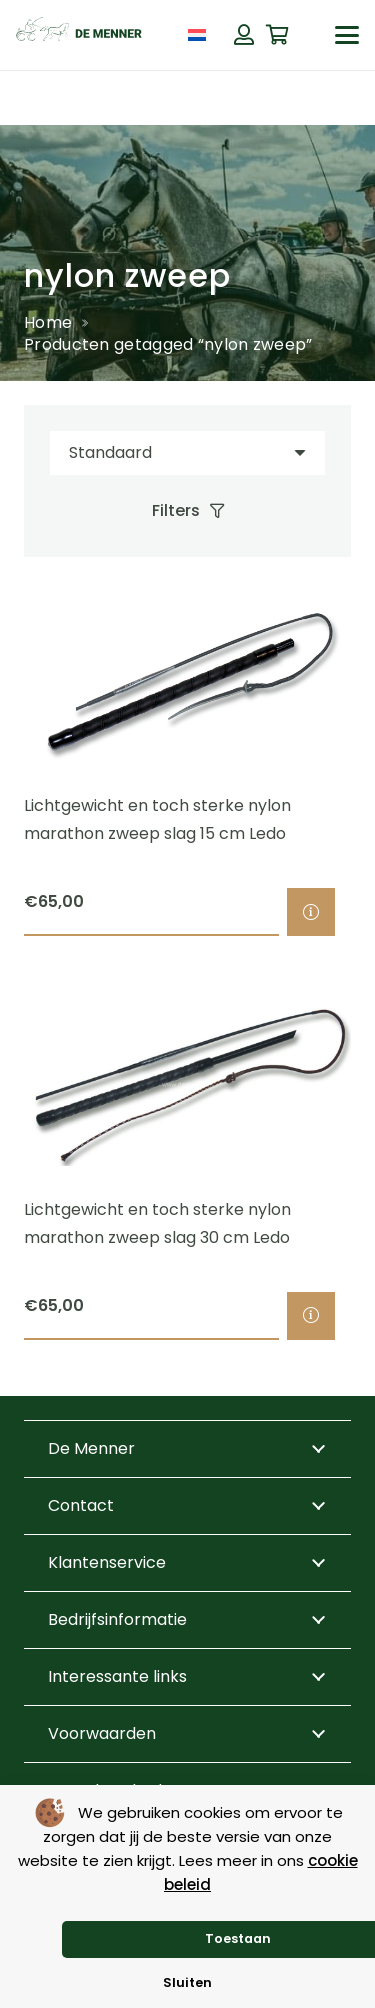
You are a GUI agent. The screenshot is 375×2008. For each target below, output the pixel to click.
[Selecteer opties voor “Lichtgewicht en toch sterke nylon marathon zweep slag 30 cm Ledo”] (311, 1316)
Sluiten (187, 1982)
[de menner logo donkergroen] (79, 35)
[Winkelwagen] (278, 35)
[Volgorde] (187, 453)
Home (48, 322)
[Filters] (188, 511)
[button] (347, 35)
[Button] (244, 35)
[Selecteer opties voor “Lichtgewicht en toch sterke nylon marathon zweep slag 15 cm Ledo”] (311, 913)
